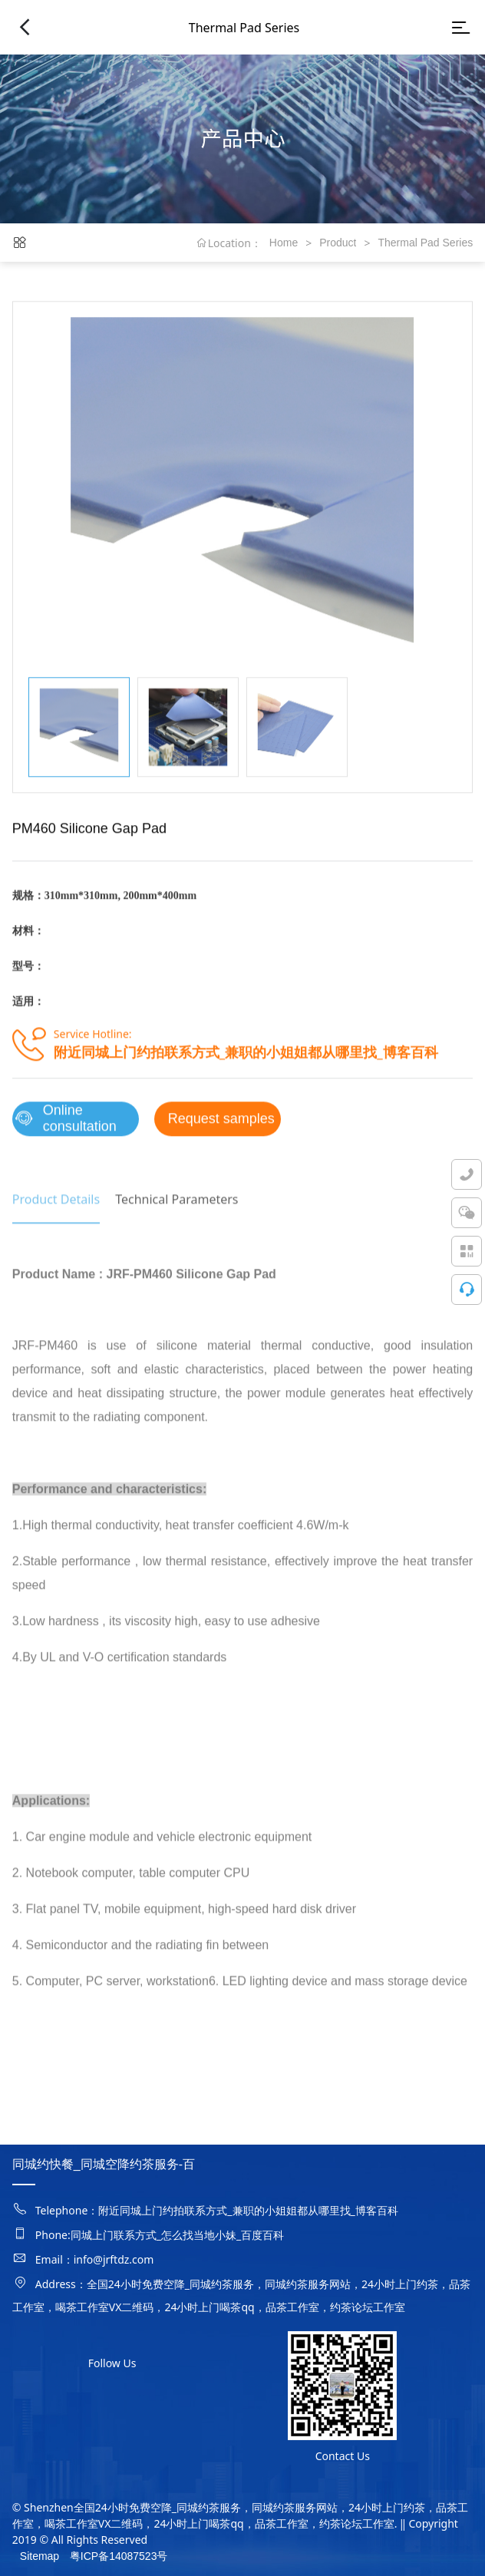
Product (337, 242)
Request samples (221, 1125)
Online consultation (64, 1125)
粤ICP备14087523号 (119, 2556)
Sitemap (39, 2556)
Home (283, 242)
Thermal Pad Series (425, 242)
